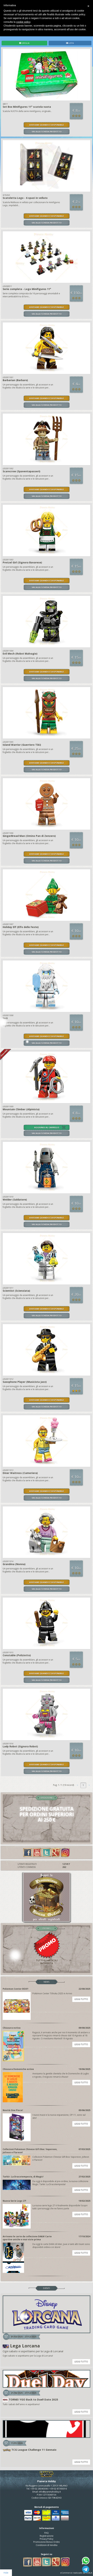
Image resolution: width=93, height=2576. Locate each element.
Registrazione (46, 2535)
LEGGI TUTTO (81, 1999)
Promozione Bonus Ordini (46, 2541)
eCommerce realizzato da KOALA (76, 2572)
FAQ (46, 2532)
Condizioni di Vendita (46, 2545)
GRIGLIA (24, 43)
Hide (6, 2572)
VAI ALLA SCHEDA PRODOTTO (46, 131)
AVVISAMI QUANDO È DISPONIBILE (46, 125)
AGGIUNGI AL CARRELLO (46, 1127)
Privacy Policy (46, 2538)
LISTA (70, 43)
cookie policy (23, 21)
